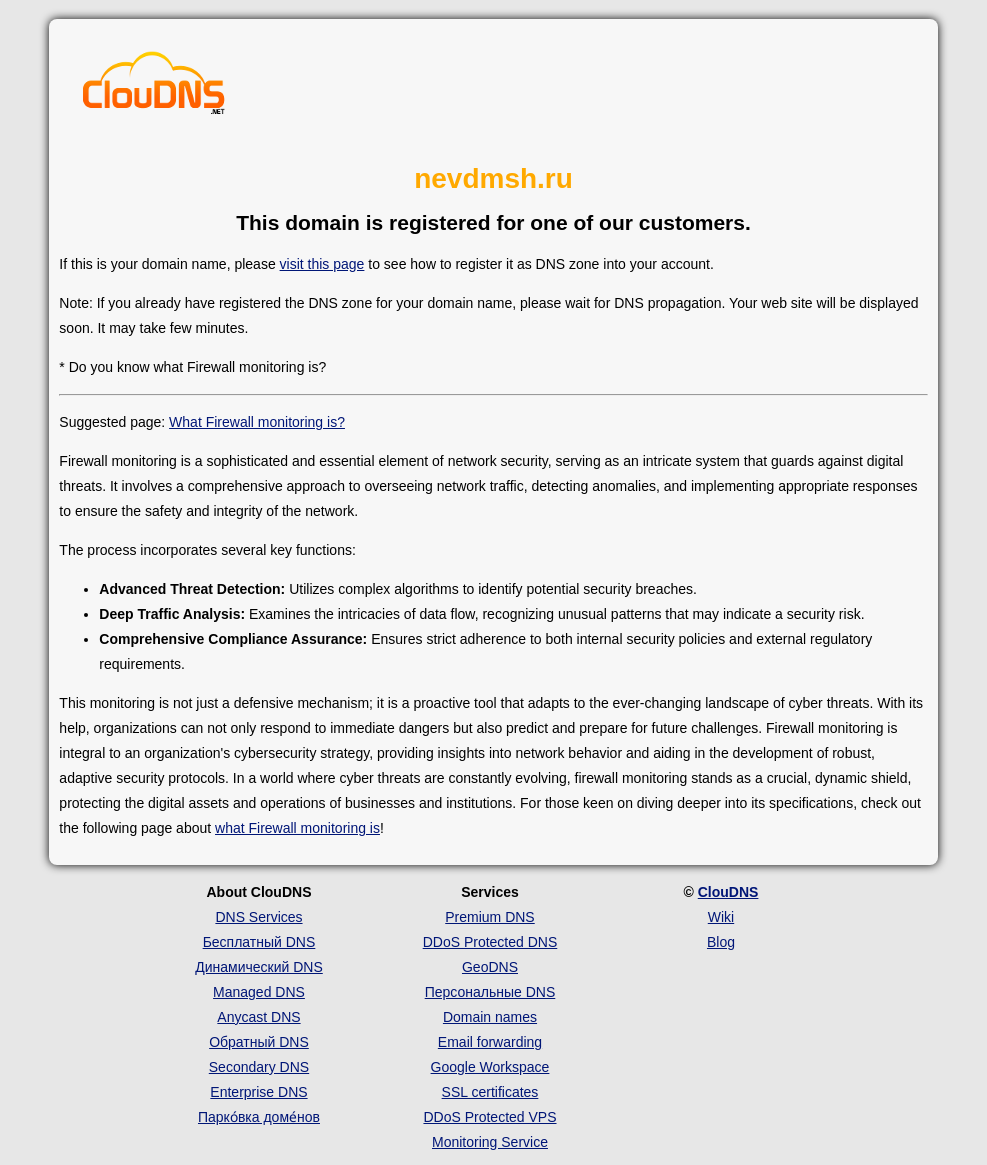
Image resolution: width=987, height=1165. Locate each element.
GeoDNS (490, 967)
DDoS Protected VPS (489, 1117)
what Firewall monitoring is (297, 828)
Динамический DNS (259, 967)
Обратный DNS (259, 1042)
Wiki (721, 917)
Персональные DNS (490, 992)
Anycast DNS (258, 1017)
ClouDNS (728, 892)
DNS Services (258, 917)
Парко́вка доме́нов (259, 1117)
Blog (721, 942)
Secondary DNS (259, 1067)
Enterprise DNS (258, 1092)
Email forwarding (490, 1042)
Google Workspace (490, 1067)
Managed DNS (259, 992)
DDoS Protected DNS (490, 942)
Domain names (490, 1017)
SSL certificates (490, 1092)
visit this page (322, 264)
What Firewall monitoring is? (257, 422)
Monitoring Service (490, 1142)
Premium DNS (489, 917)
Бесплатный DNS (259, 942)
